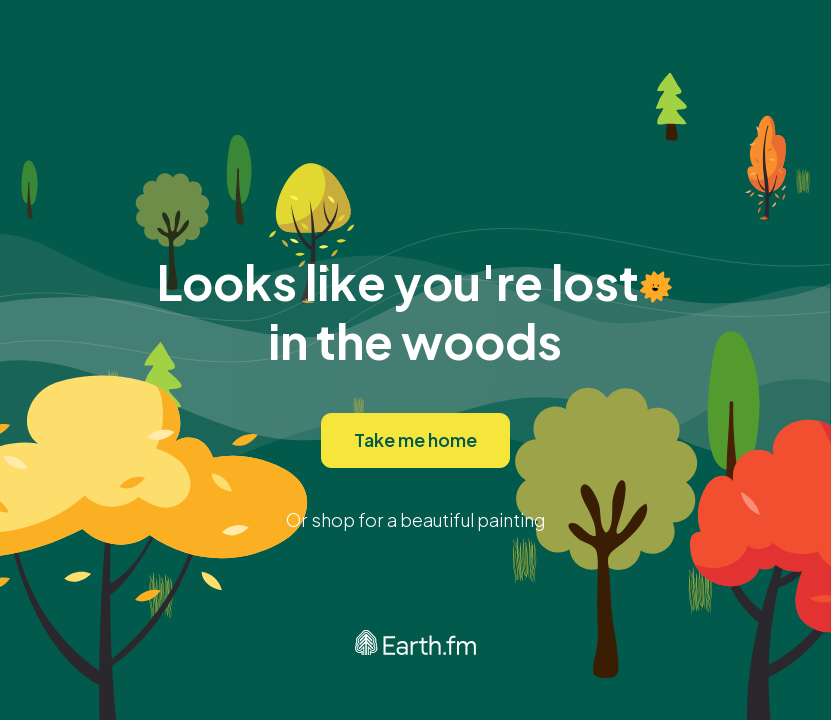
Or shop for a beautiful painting (415, 519)
